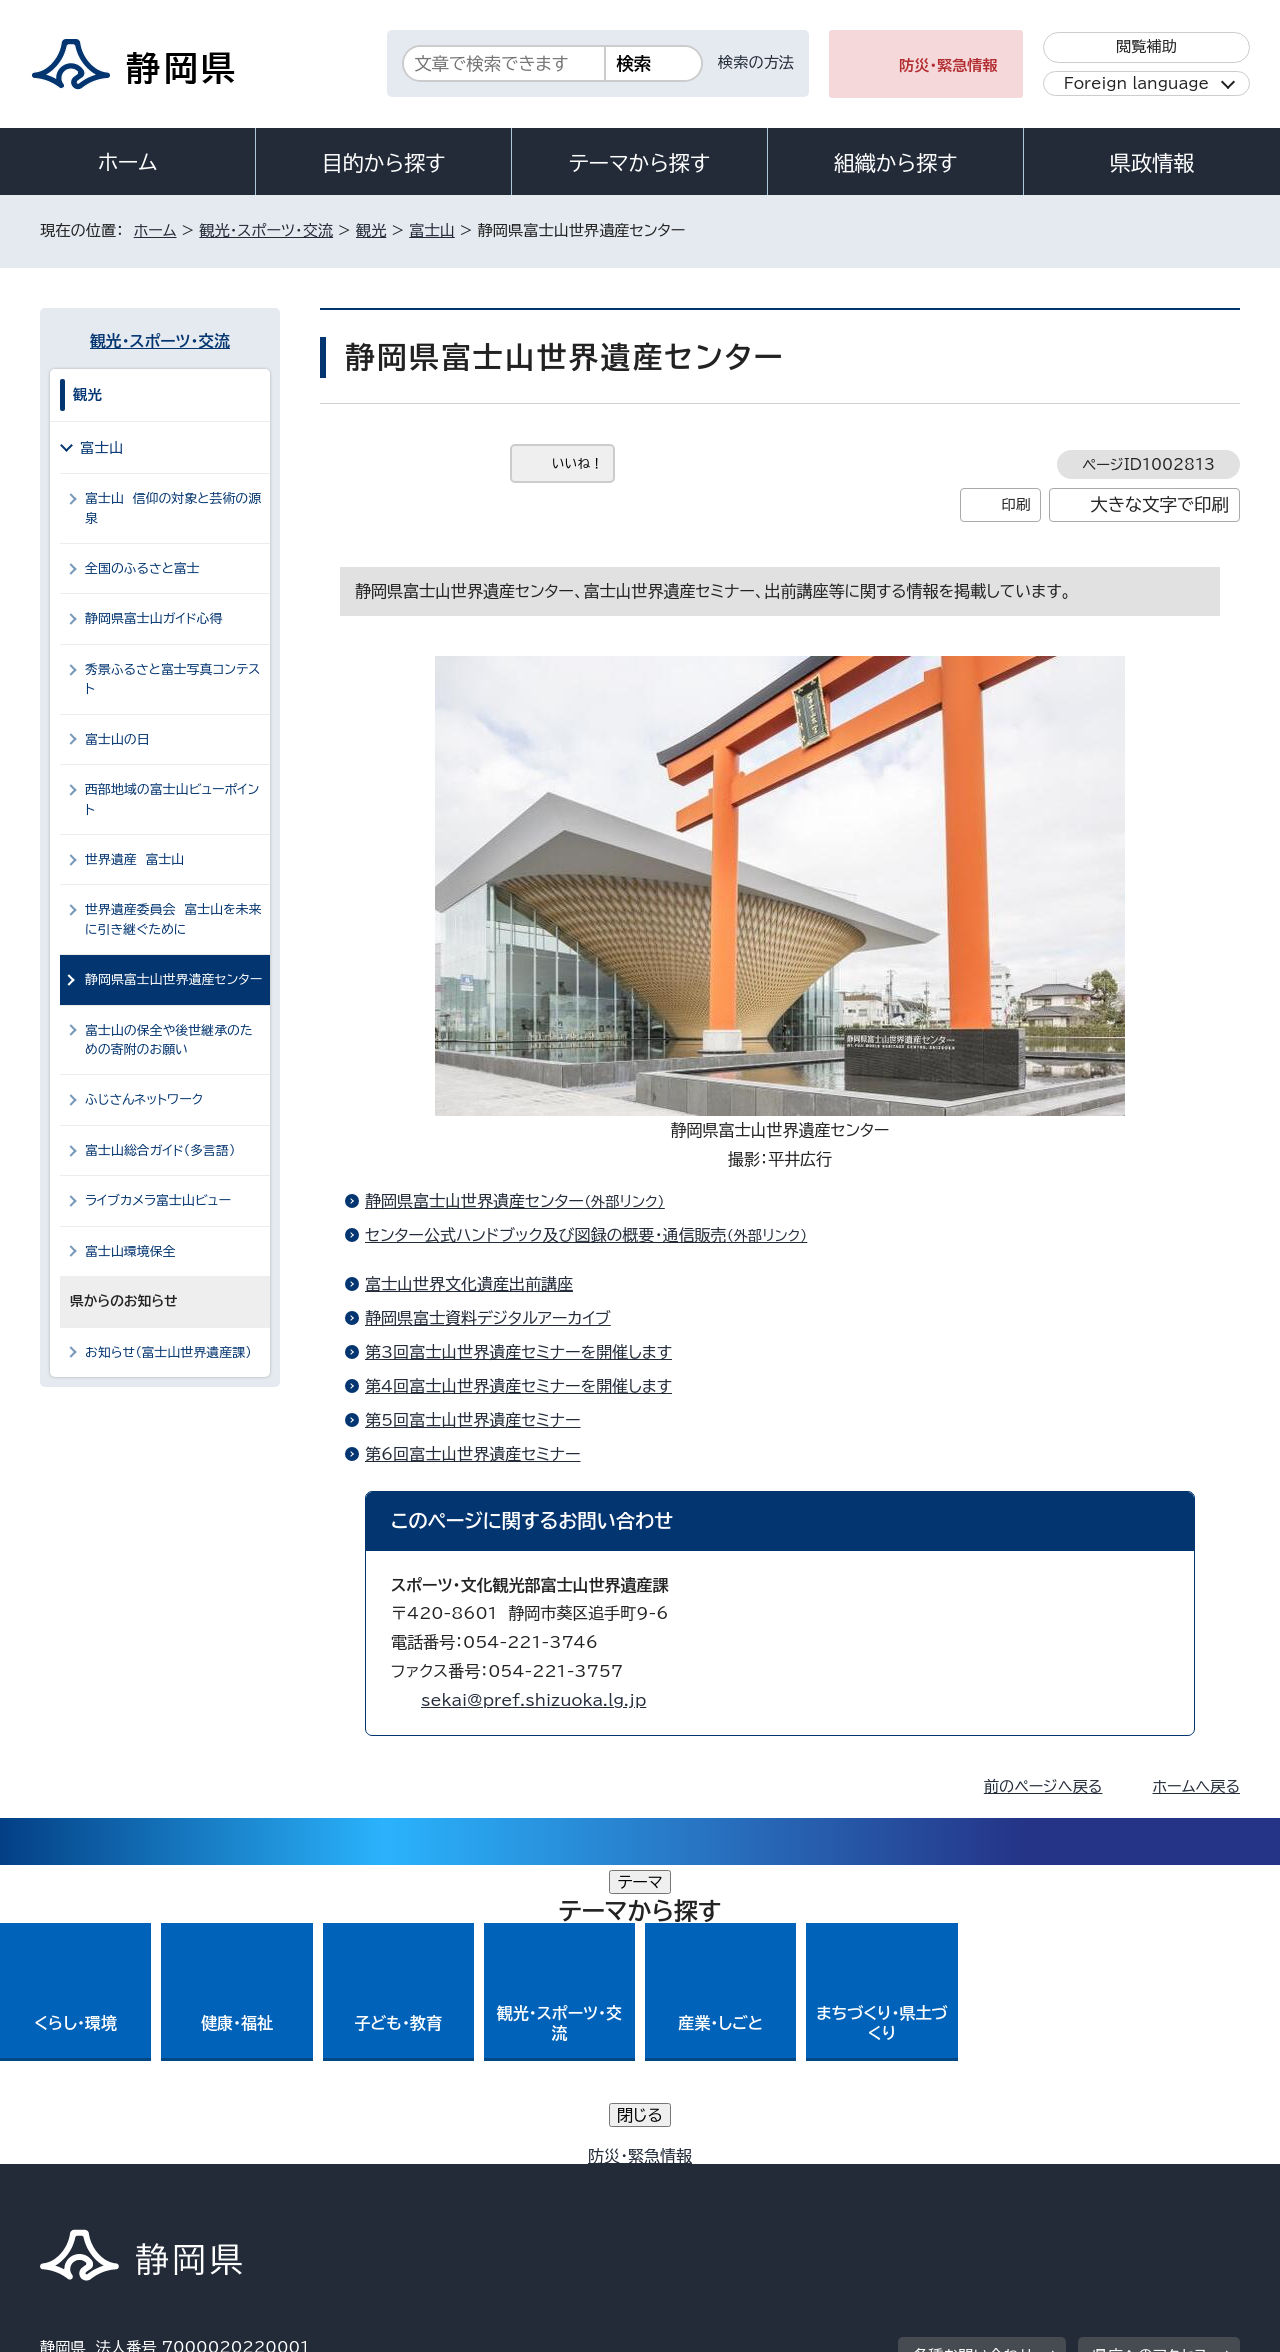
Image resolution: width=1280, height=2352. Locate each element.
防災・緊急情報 (948, 65)
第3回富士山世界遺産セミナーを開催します (518, 1352)
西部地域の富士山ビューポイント (172, 799)
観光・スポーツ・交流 (266, 230)
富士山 (432, 230)
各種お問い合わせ (973, 2056)
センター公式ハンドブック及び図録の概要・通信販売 (594, 1235)
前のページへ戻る (1043, 1786)
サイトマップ (1146, 2180)
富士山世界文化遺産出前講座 (469, 1284)
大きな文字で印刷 (1159, 504)
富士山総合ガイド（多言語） (160, 1150)
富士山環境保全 (130, 1251)
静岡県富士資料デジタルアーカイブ (488, 1318)
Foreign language (1136, 83)
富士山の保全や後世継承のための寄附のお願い (169, 1040)
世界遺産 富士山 (134, 859)
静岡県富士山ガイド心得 (153, 618)
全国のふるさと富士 (142, 568)
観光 (371, 230)
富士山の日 (117, 739)
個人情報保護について (357, 2180)
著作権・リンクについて (133, 2180)
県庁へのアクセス (1150, 2056)
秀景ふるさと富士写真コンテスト (172, 679)
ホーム (128, 162)
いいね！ (577, 463)
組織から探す (896, 163)
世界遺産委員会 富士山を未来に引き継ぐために (173, 919)
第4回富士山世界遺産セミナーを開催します (518, 1386)
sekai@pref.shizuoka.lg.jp (533, 1700)
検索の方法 (756, 62)
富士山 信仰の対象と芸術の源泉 (173, 508)
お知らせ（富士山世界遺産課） (168, 1352)
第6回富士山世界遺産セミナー (473, 1454)
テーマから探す (639, 163)
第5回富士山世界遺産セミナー (473, 1420)
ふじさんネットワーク (152, 1099)
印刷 (1015, 504)
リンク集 (1006, 2180)
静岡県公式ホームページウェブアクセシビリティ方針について (705, 2180)
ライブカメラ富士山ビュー (158, 1200)
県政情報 (1152, 163)
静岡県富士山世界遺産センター (523, 1201)
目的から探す (384, 163)
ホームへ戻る (1196, 1786)
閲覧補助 (1146, 46)
